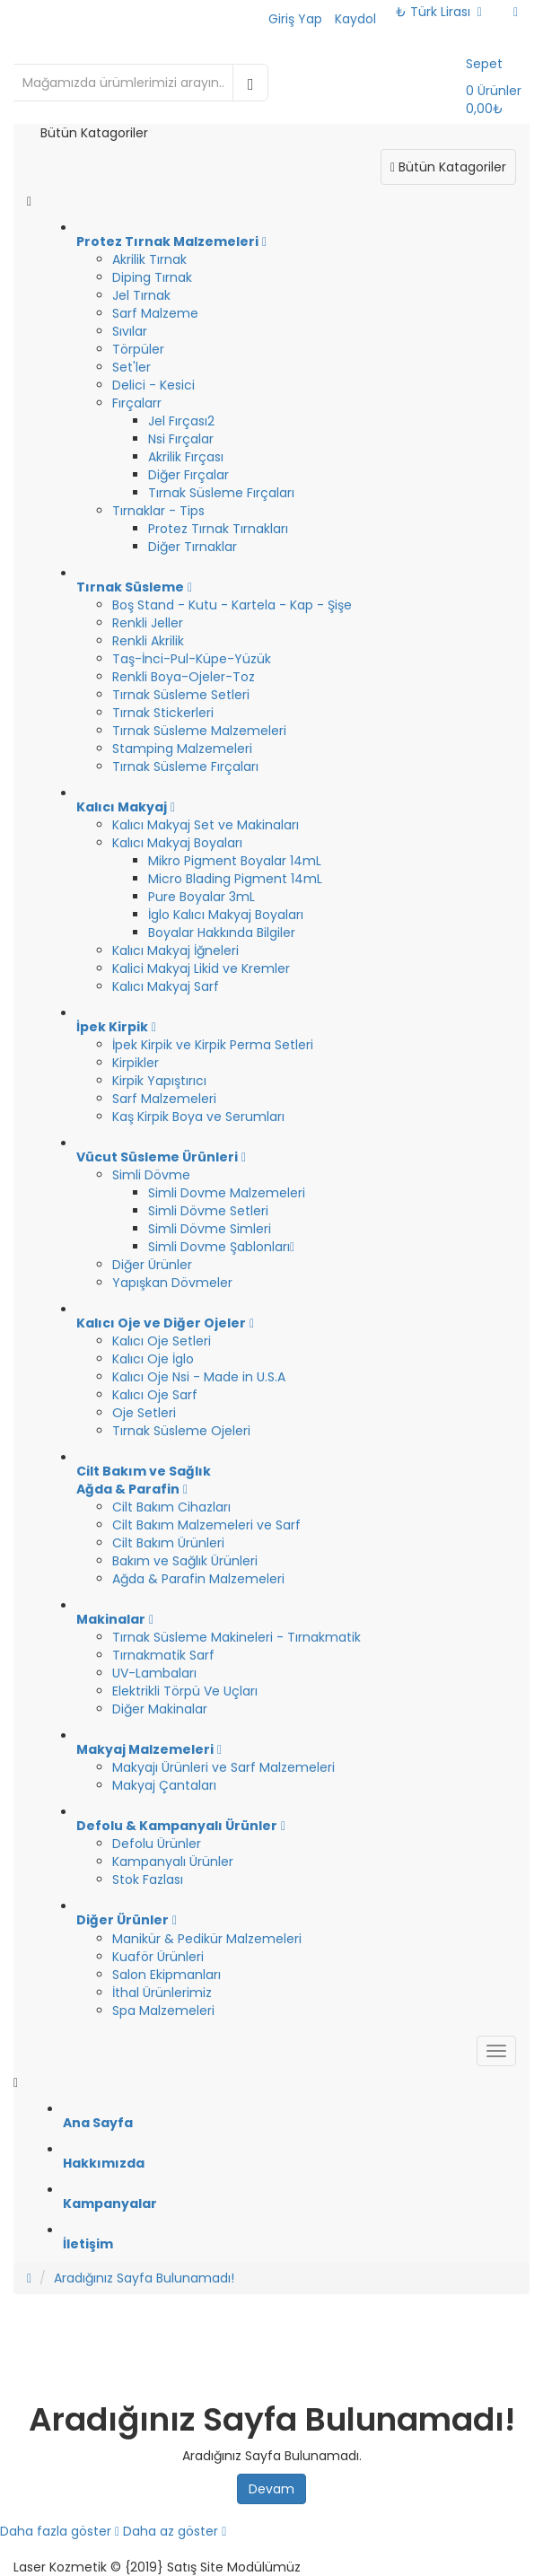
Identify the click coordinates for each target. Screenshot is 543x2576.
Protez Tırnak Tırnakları (218, 529)
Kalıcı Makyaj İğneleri (175, 950)
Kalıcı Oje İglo (153, 1359)
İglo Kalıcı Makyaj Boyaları (225, 915)
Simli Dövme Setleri (208, 1211)
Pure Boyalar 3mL (201, 897)
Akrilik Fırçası (185, 457)
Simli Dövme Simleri (209, 1229)
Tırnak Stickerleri (163, 713)
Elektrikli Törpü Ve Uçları (185, 1691)
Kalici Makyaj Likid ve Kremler (201, 968)
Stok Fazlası (147, 1879)
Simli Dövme (151, 1175)
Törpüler (138, 349)
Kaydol (355, 19)
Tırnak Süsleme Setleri (181, 695)
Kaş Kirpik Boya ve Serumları (198, 1117)
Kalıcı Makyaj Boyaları (177, 843)
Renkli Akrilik (148, 641)
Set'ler (131, 367)
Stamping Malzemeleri (182, 749)
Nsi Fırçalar (181, 439)
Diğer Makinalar (159, 1709)
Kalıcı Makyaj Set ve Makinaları (205, 825)
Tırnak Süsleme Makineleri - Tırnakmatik (236, 1637)
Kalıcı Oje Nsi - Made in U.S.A (198, 1377)
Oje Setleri (144, 1413)
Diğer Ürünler (152, 1265)
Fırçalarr (137, 403)
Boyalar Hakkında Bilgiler (221, 933)
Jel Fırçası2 (181, 421)
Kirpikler (135, 1063)
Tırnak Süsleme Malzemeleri (199, 731)
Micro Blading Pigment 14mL (235, 879)
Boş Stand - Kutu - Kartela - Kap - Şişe (232, 605)
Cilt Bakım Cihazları (171, 1507)
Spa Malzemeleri (163, 2011)
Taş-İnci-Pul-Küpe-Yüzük (191, 659)
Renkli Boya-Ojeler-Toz (183, 677)
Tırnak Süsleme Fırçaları (221, 493)
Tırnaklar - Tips (158, 511)
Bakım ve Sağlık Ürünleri (185, 1561)
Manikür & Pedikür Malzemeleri (207, 1939)
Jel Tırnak (141, 295)
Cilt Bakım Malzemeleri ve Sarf (206, 1525)
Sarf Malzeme (155, 313)
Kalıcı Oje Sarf (154, 1395)
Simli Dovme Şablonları (221, 1247)
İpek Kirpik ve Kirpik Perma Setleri (212, 1045)
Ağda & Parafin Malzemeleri (198, 1579)
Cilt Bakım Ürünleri (168, 1543)
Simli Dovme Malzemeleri (226, 1193)
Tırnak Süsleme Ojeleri (181, 1431)
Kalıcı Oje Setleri (161, 1341)
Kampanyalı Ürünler (172, 1862)
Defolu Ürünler (156, 1844)
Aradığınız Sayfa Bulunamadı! (144, 2278)
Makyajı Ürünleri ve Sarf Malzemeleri (223, 1767)
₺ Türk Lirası (439, 12)
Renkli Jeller (147, 623)
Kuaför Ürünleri (158, 1957)
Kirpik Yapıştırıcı (159, 1081)
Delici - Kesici (153, 385)
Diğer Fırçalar (188, 475)
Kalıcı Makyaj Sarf (165, 986)
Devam (271, 2489)
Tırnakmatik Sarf (163, 1655)
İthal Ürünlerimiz (162, 1993)
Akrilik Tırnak (149, 259)
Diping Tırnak (152, 277)
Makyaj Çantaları (164, 1785)
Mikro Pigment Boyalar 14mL (234, 861)
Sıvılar (129, 331)
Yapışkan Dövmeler (172, 1283)
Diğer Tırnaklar (192, 547)
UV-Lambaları (154, 1673)
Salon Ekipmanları (166, 1975)
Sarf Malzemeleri (164, 1099)
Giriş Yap (295, 19)
